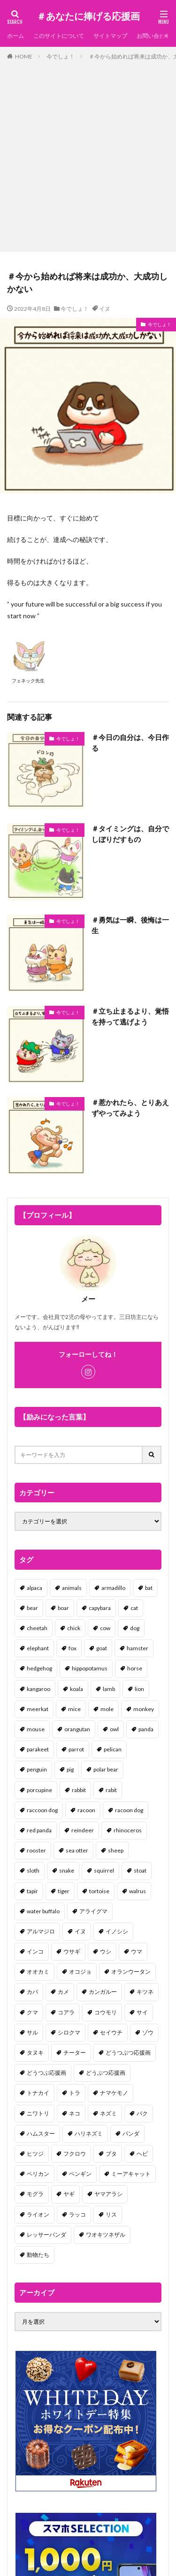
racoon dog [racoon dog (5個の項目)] (129, 1810)
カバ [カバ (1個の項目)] (32, 1991)
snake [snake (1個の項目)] (66, 1870)
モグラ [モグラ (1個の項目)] (35, 2193)
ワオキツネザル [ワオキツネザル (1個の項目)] (105, 2234)
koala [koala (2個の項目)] (76, 1688)
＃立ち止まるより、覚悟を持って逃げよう (130, 1016)
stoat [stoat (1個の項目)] (140, 1870)
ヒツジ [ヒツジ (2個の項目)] (35, 2153)
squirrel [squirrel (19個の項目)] (104, 1870)
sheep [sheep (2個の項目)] (115, 1850)
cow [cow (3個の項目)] (105, 1628)
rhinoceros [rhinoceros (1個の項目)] (128, 1830)
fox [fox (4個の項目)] (73, 1648)
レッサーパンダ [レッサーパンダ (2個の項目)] (46, 2234)
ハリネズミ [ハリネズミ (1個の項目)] (89, 2133)
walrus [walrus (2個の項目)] (137, 1891)
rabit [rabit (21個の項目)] (111, 1789)
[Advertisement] (88, 154)
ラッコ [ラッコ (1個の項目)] (77, 2214)
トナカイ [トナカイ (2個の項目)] (38, 2092)
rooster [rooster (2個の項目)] (36, 1850)
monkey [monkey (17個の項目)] (143, 1708)
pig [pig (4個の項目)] (70, 1769)
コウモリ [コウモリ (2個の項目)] (105, 2012)
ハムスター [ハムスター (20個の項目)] (41, 2133)
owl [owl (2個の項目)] (114, 1729)
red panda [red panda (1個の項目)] (39, 1830)
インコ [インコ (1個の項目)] (35, 1951)
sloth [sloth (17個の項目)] (33, 1870)
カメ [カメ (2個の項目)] (63, 1991)
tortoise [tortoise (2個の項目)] (99, 1891)
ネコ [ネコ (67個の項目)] (74, 2113)
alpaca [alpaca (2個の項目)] (34, 1587)
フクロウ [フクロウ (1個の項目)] (74, 2153)
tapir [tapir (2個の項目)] (32, 1891)
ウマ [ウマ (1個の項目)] (136, 1951)
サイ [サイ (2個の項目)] (142, 2012)
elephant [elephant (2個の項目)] (38, 1648)
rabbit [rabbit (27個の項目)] (79, 1789)
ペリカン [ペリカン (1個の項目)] (38, 2173)
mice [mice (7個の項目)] (74, 1708)
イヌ (104, 308)
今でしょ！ (60, 56)
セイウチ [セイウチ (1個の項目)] (111, 2032)
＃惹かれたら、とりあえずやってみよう (130, 1107)
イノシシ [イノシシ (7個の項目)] (117, 1931)
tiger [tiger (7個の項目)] (63, 1891)
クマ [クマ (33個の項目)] (32, 2012)
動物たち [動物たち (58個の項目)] (38, 2254)
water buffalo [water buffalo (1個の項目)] (43, 1911)
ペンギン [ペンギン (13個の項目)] (80, 2173)
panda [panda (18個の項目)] (145, 1729)
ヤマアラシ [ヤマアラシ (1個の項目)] (108, 2193)
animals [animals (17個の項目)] (72, 1587)
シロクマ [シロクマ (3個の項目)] (69, 2032)
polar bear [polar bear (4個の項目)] (105, 1769)
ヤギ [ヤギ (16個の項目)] (69, 2193)
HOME (23, 56)
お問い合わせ (153, 35)
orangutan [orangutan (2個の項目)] (77, 1729)
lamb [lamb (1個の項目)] (109, 1688)
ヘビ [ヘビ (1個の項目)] (142, 2153)
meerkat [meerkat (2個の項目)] (37, 1708)
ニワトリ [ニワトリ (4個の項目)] (38, 2113)
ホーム (15, 35)
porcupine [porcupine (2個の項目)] (39, 1789)
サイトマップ (110, 35)
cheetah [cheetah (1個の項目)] (37, 1628)
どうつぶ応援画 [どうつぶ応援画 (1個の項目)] (46, 2072)
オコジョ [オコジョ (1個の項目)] (80, 1971)
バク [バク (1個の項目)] (142, 2113)
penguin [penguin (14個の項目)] (37, 1769)
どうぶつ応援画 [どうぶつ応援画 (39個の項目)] (105, 2072)
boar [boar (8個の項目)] (63, 1607)
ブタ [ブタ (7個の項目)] (111, 2153)
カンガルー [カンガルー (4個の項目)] (103, 1991)
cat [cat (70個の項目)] (134, 1607)
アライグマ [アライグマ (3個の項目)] (93, 1911)
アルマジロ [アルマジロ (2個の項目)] (41, 1931)
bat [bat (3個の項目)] (149, 1587)
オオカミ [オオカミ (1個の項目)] (38, 1971)
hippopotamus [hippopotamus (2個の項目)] (89, 1668)
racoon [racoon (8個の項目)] (86, 1810)
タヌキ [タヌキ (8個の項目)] (35, 2052)
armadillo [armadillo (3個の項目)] (113, 1587)
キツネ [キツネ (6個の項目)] (145, 1991)
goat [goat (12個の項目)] (101, 1648)
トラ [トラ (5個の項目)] (74, 2092)
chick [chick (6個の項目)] (73, 1628)
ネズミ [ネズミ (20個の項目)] (108, 2113)
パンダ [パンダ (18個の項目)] (130, 2133)
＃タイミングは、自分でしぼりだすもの (130, 833)
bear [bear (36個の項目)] (32, 1607)
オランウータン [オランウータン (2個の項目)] (131, 1971)
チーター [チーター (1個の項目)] (74, 2052)
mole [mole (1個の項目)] (107, 1708)
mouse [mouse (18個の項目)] (36, 1729)
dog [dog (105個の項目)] (134, 1628)
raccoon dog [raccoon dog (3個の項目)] (42, 1810)
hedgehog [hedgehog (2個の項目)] (39, 1668)
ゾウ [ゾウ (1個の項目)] (147, 2032)
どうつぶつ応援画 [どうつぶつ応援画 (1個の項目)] (128, 2052)
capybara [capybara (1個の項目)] (100, 1607)
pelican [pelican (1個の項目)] (113, 1749)
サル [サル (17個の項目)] (32, 2032)
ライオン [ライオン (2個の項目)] (38, 2214)
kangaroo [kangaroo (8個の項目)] (38, 1688)
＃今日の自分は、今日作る (130, 742)
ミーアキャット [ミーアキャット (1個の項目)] (131, 2173)
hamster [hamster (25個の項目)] (137, 1648)
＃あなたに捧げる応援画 (88, 16)
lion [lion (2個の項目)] (139, 1688)
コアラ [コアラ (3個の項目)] (66, 2012)
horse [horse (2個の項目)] (134, 1668)
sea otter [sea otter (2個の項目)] (77, 1850)
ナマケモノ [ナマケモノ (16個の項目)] (114, 2092)
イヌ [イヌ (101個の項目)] (80, 1931)
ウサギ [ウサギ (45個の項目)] (71, 1951)
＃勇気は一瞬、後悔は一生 (130, 925)
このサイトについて (58, 35)
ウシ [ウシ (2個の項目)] (105, 1951)
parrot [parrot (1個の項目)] (76, 1749)
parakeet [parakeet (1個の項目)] (38, 1749)
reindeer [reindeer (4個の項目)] (82, 1830)
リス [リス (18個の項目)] (111, 2214)
